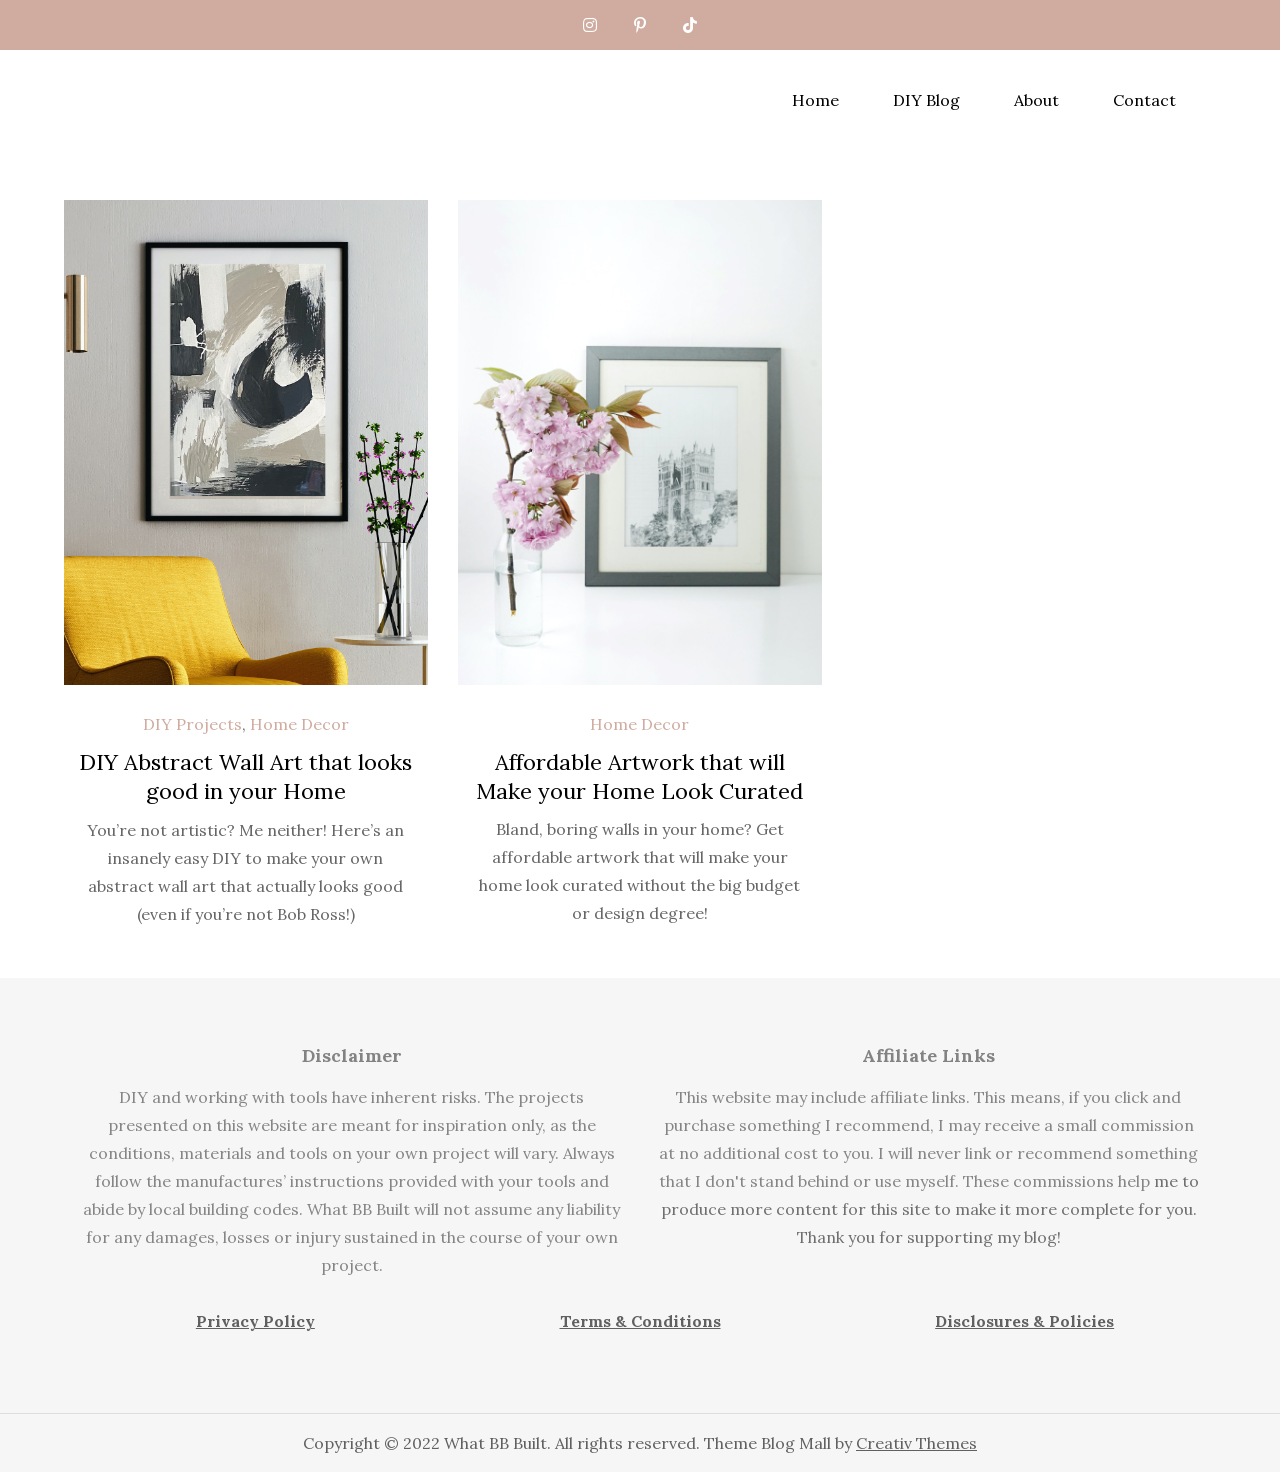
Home (815, 100)
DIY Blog (926, 100)
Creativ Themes (916, 1443)
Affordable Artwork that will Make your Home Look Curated (639, 776)
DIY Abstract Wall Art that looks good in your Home (245, 776)
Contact (1144, 100)
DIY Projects (192, 724)
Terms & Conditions (640, 1321)
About (1036, 100)
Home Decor (299, 724)
